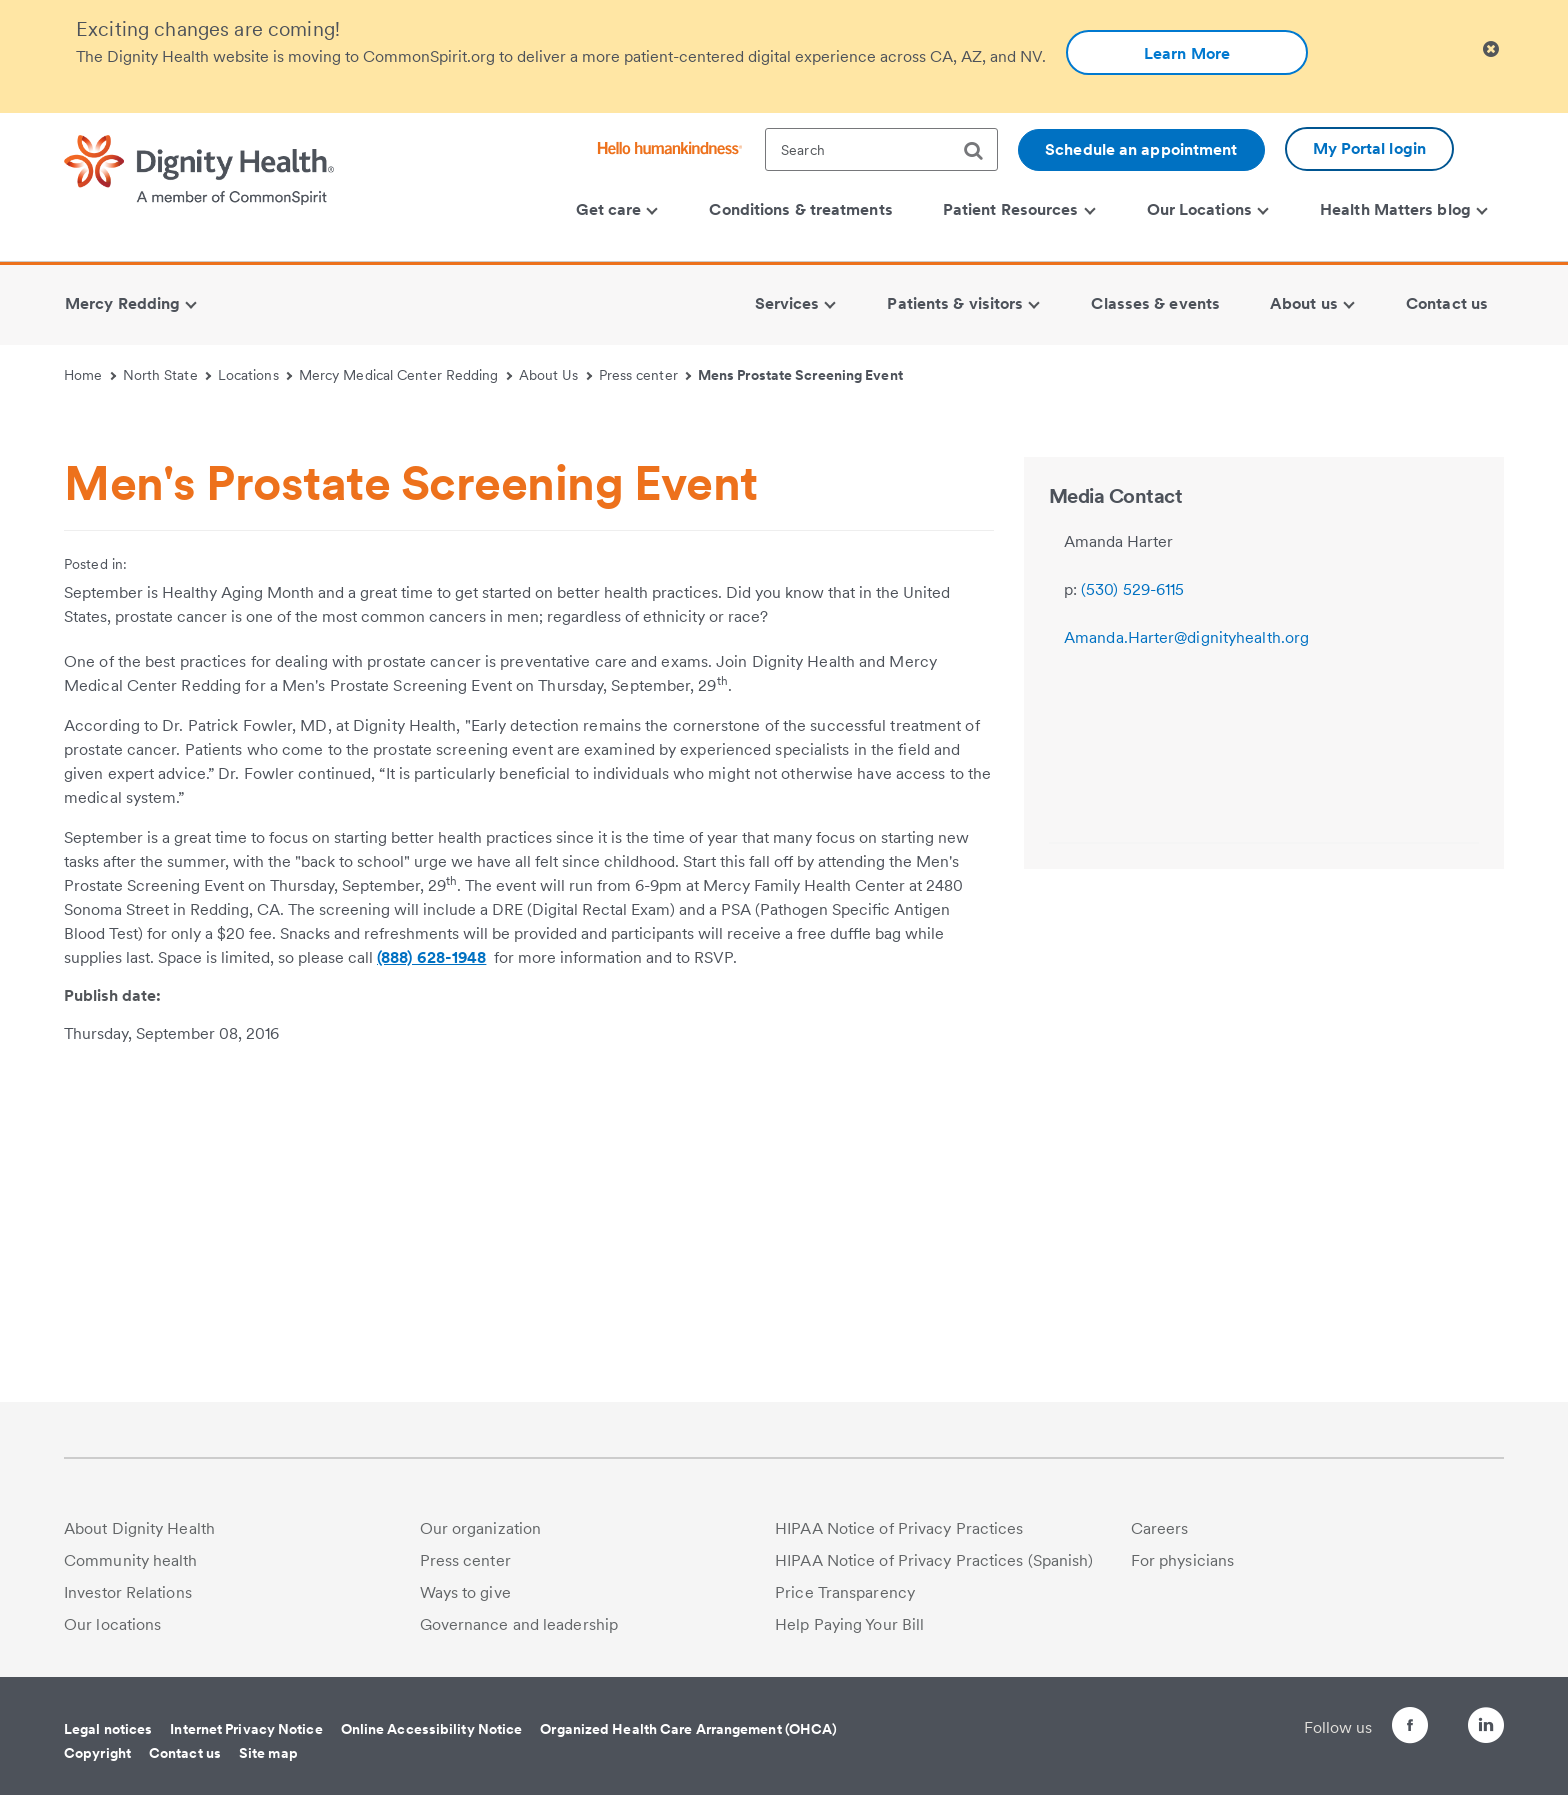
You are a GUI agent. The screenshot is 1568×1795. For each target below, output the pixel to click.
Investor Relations (128, 1592)
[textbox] (881, 149)
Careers (1160, 1528)
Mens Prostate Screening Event (800, 375)
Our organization (481, 1528)
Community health (131, 1560)
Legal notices (108, 1729)
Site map (268, 1753)
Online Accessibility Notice (432, 1729)
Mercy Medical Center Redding (405, 375)
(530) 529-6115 (1132, 925)
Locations (255, 375)
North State (167, 375)
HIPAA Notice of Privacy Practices (899, 1528)
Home (90, 375)
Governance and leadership (519, 1624)
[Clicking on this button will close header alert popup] (1491, 49)
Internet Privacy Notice (246, 1729)
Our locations (112, 1624)
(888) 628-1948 (431, 1293)
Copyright (97, 1753)
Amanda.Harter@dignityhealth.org (1186, 973)
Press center (645, 375)
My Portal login (1370, 148)
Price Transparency (845, 1592)
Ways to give (465, 1592)
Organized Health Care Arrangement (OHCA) (688, 1729)
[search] (981, 151)
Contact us (185, 1753)
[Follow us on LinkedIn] (1486, 1728)
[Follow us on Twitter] (1430, 1716)
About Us (555, 375)
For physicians (1182, 1560)
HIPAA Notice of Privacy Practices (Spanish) (934, 1560)
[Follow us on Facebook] (1374, 1728)
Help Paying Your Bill (849, 1624)
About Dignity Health (139, 1528)
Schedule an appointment (1141, 149)
